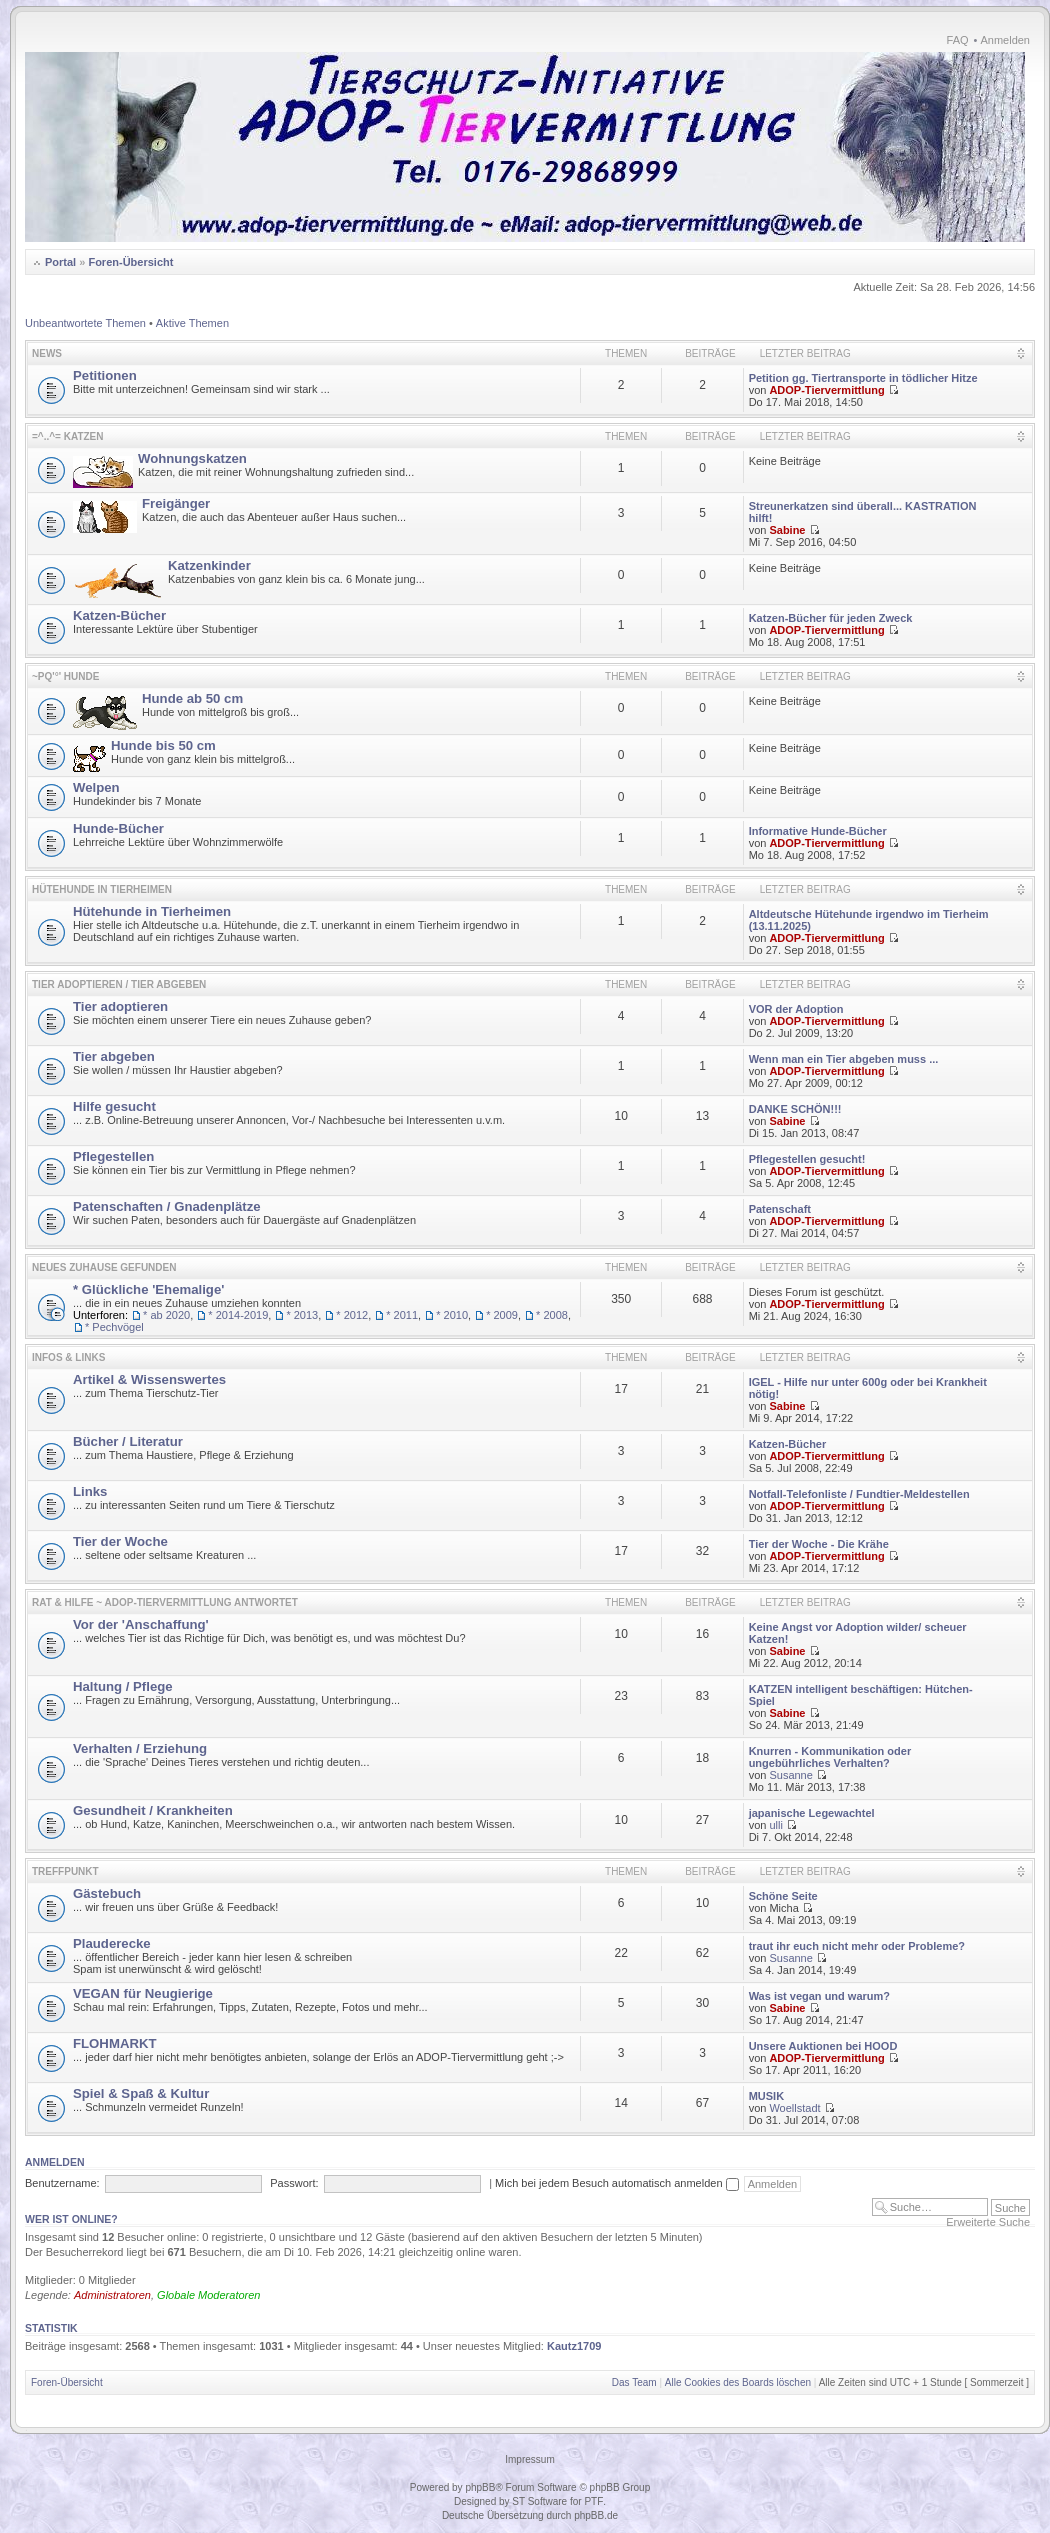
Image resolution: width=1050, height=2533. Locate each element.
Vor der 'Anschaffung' (141, 1624)
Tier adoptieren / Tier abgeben (119, 984)
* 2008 (552, 1315)
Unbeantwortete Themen (85, 323)
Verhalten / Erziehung (140, 1748)
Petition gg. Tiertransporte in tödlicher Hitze (863, 378)
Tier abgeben (114, 1056)
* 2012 (352, 1315)
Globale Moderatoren (208, 2295)
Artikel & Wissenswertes (149, 1379)
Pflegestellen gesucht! (807, 1159)
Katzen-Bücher (119, 615)
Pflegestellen (113, 1156)
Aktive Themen (192, 323)
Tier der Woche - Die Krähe (819, 1544)
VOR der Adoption (796, 1009)
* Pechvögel (114, 1327)
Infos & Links (68, 1357)
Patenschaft (780, 1209)
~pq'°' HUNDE (65, 676)
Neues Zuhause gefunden (104, 1267)
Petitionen (105, 375)
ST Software (539, 2501)
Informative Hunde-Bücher (818, 831)
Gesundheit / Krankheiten (153, 1810)
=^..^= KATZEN (68, 436)
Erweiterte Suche (988, 2222)
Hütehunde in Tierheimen (102, 889)
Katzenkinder (209, 565)
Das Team (634, 2382)
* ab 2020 (166, 1315)
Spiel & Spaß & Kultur (141, 2093)
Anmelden (1005, 40)
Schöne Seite (783, 1896)
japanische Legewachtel (812, 1813)
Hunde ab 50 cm (192, 698)
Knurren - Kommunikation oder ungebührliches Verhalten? (830, 1757)
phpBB (480, 2487)
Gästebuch (107, 1893)
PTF (593, 2501)
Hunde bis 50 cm (163, 745)
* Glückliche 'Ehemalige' (148, 1289)
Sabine (787, 530)
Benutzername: (62, 2183)
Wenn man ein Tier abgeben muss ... (844, 1059)
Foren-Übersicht (130, 262)
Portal (60, 262)
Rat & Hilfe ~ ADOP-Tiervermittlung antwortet (165, 1602)
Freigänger (176, 503)
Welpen (96, 787)
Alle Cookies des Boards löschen (738, 2382)
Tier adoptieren (120, 1006)
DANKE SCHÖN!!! (795, 1109)
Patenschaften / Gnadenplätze (167, 1206)
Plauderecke (112, 1943)
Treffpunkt (65, 1871)
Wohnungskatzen (192, 458)
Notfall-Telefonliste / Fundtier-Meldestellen (859, 1494)
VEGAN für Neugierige (143, 1993)
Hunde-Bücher (118, 828)
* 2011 (402, 1315)
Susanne (790, 1775)
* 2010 (452, 1315)
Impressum (529, 2459)
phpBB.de (596, 2515)
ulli (775, 1825)
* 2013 (302, 1315)
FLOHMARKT (115, 2043)
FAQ (958, 40)
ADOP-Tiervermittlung (826, 390)
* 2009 (502, 1315)
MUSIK (766, 2096)
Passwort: (294, 2183)
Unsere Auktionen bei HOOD (823, 2046)
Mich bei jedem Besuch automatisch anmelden (617, 2183)
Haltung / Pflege (123, 1686)
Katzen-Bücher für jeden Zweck (831, 618)
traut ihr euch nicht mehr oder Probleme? (857, 1946)
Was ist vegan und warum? (819, 1996)
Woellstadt (794, 2108)
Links (90, 1491)
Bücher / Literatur (128, 1441)
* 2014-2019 (238, 1315)
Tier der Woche (120, 1541)
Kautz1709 (574, 2346)
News (47, 353)
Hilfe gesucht (114, 1106)
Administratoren (112, 2295)
